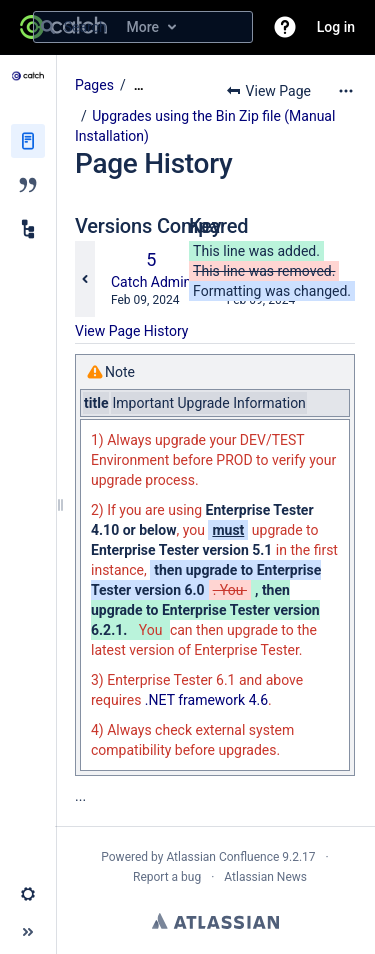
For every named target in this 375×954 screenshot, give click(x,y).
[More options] (346, 91)
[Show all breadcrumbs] (139, 85)
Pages (94, 85)
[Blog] (28, 185)
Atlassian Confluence (222, 857)
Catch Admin (151, 282)
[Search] (48, 27)
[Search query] (143, 27)
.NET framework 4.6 (206, 700)
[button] (285, 27)
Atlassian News (265, 877)
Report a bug (167, 877)
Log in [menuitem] (336, 27)
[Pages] (28, 141)
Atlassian (215, 921)
